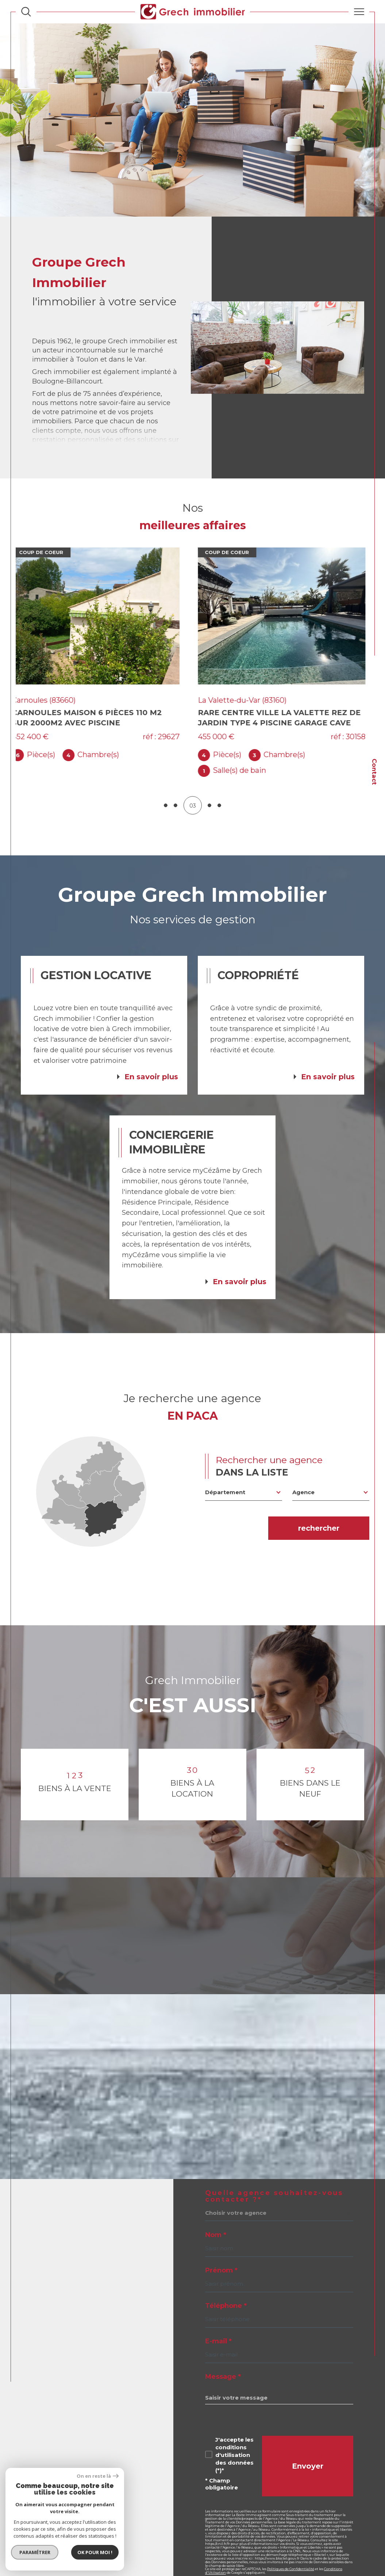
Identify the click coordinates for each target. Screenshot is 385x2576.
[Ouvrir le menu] (359, 11)
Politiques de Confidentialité (290, 2553)
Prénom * (221, 2254)
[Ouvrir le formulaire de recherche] (26, 12)
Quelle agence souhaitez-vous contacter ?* (274, 2180)
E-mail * (218, 2325)
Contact (374, 772)
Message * (223, 2361)
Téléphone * (226, 2290)
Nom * (215, 2219)
